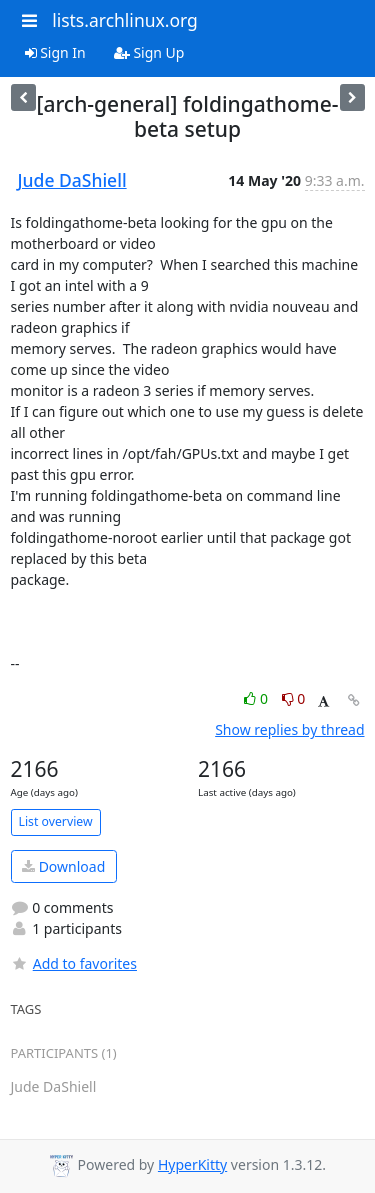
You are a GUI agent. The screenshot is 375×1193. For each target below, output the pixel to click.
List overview (56, 821)
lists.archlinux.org (125, 20)
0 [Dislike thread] (294, 698)
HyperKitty (192, 1164)
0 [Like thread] (257, 698)
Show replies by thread (289, 729)
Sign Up (149, 52)
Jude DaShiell (72, 180)
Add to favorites (74, 963)
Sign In (55, 52)
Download (63, 866)
